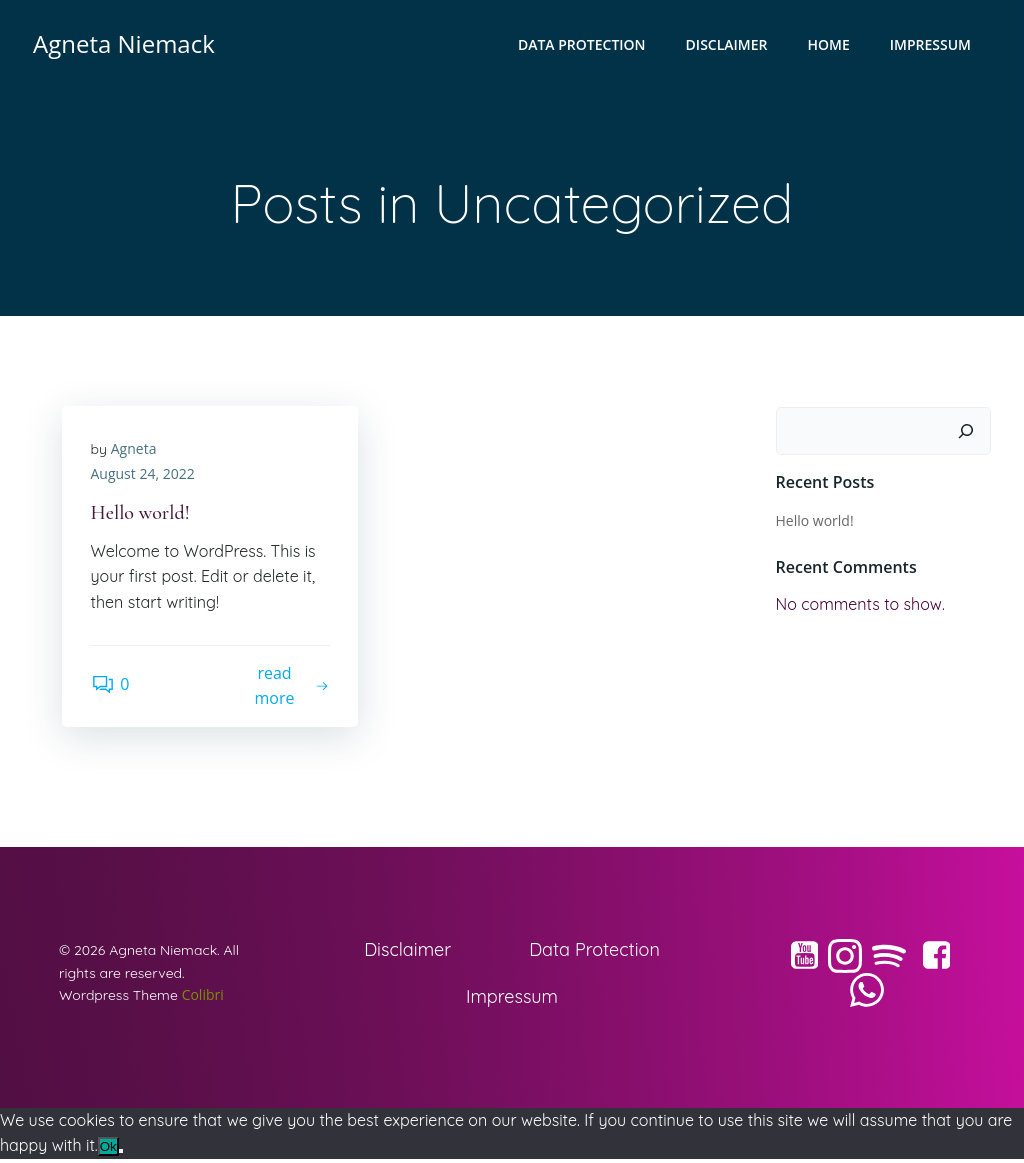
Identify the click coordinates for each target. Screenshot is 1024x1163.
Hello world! (814, 520)
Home (830, 45)
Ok (108, 1151)
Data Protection (583, 45)
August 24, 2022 (144, 476)
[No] (121, 1156)
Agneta (135, 450)
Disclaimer (728, 45)
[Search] (967, 432)
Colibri (204, 998)
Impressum (931, 45)
